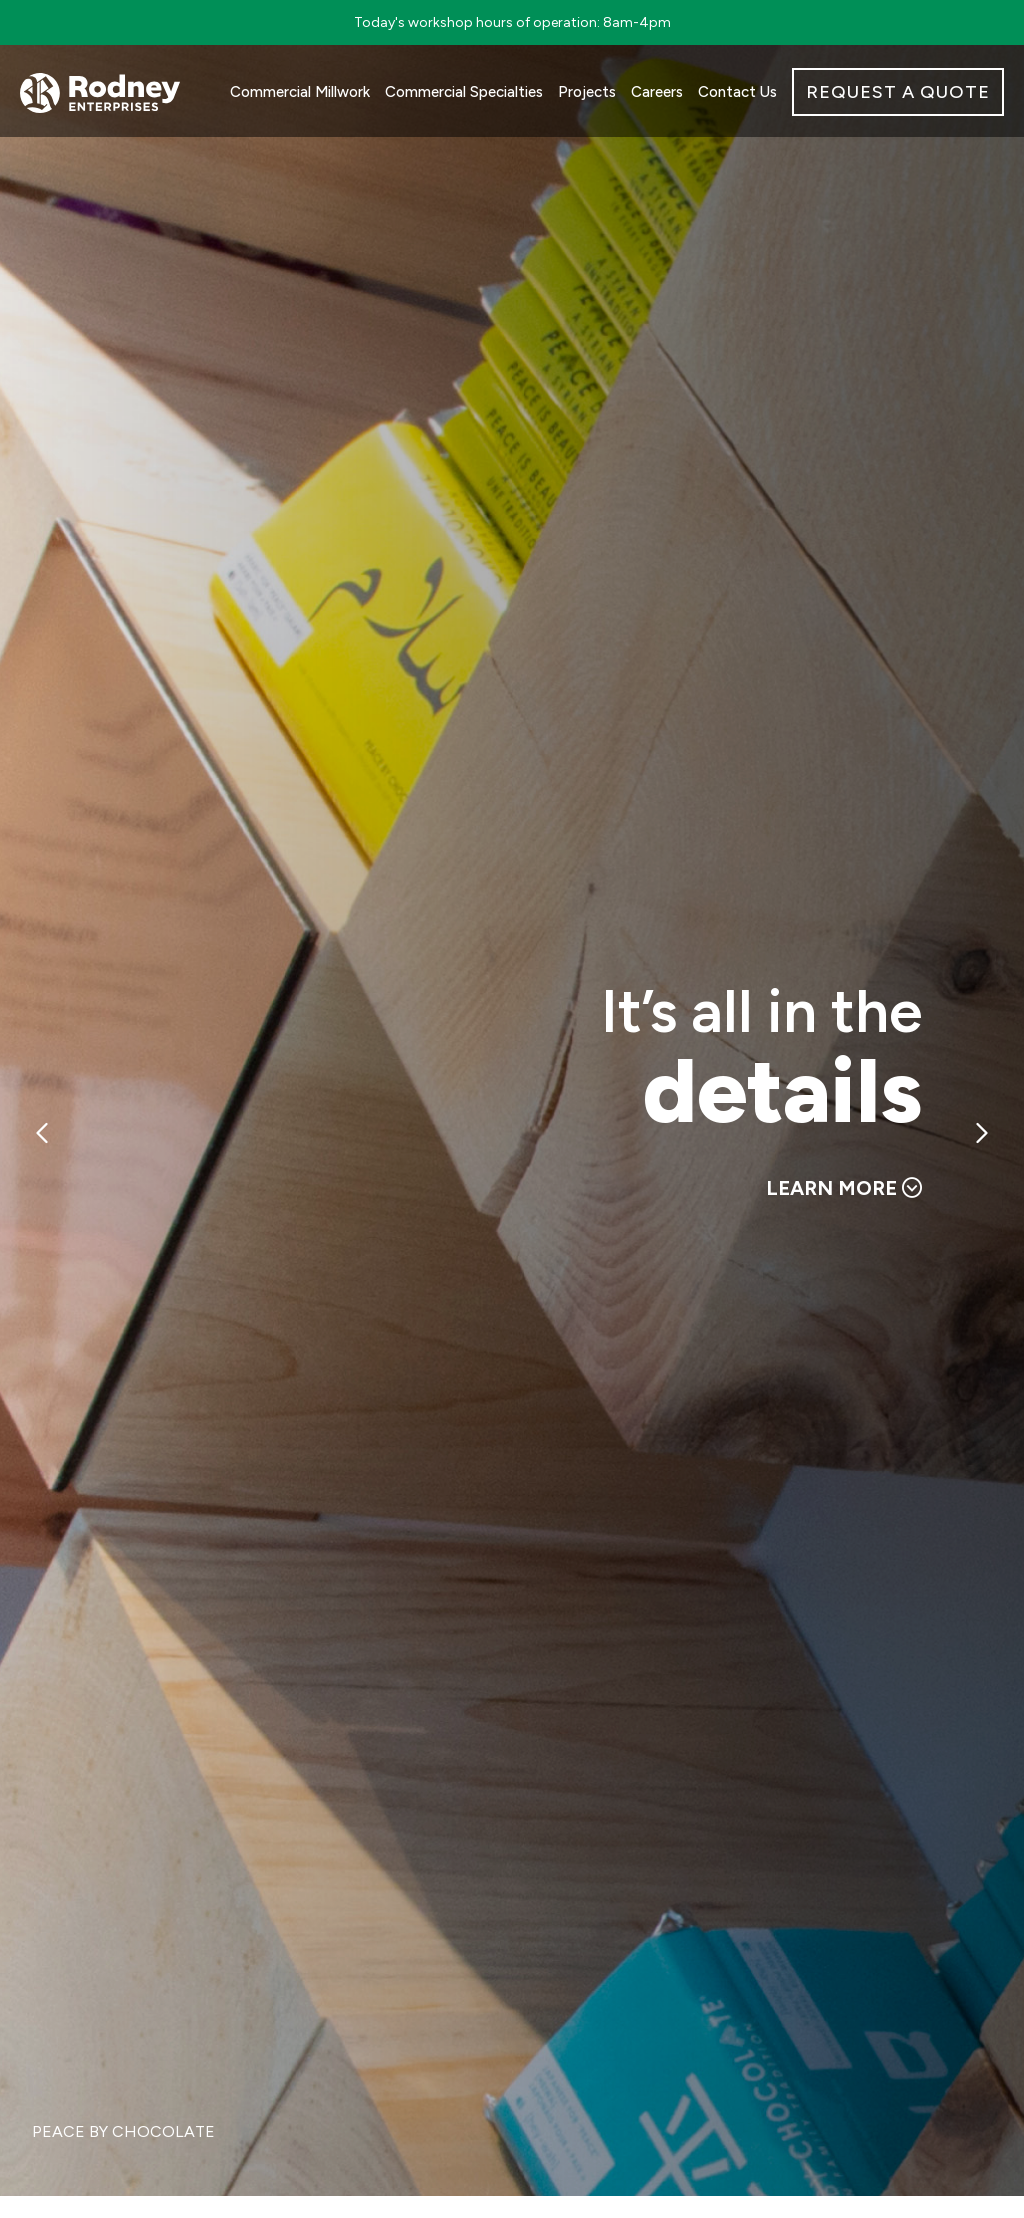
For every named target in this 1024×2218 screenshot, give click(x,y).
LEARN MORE (844, 1188)
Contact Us (737, 92)
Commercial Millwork (300, 92)
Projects (587, 92)
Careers (657, 92)
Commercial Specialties (464, 92)
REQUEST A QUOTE (898, 92)
